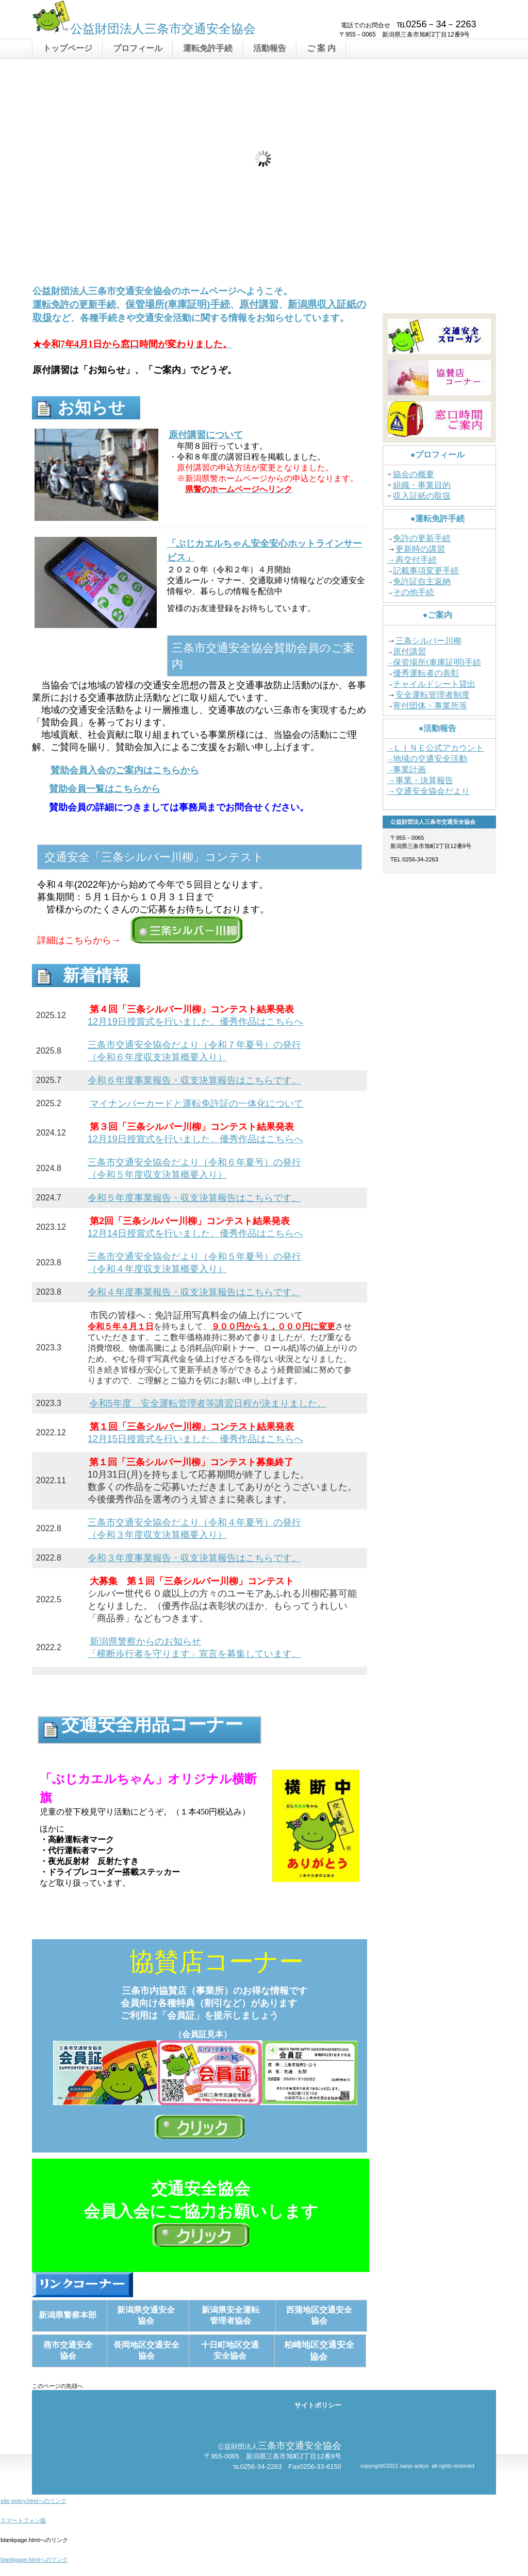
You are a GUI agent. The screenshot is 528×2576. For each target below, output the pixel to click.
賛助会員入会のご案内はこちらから (125, 770)
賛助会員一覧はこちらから (104, 789)
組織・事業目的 (422, 485)
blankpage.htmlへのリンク (34, 2559)
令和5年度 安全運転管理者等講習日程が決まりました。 (207, 1403)
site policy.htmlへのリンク (34, 2501)
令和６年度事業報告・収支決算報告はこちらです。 (194, 1080)
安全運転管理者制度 (432, 694)
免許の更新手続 (422, 538)
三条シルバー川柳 (428, 640)
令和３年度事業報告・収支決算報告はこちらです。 (194, 1558)
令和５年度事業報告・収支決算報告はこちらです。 (194, 1198)
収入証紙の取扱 (422, 496)
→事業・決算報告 (420, 780)
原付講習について (206, 435)
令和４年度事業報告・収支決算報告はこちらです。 (194, 1292)
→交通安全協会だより (428, 791)
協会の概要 (413, 474)
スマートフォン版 (23, 2520)
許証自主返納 (426, 581)
